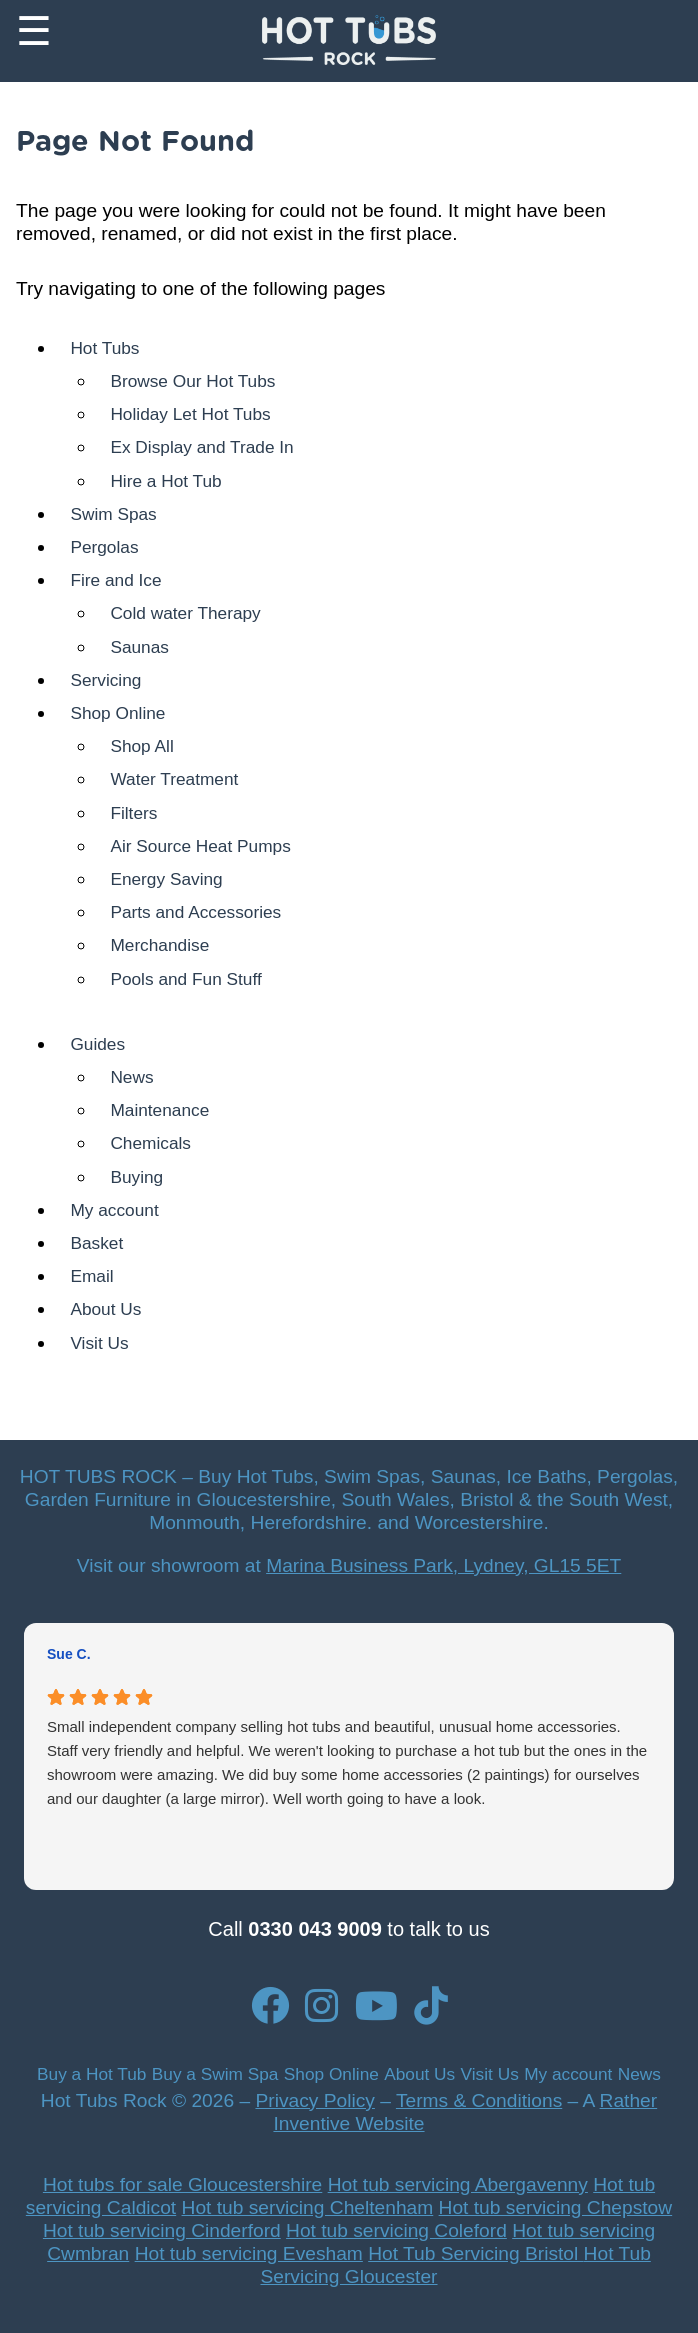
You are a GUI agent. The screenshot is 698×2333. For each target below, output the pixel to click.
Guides (97, 1044)
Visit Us (99, 1343)
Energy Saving (166, 879)
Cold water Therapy (185, 613)
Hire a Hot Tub (165, 481)
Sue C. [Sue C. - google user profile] (69, 1654)
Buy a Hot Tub (91, 2074)
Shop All (141, 746)
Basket (96, 1243)
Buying (136, 1177)
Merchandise (159, 945)
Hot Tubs (104, 348)
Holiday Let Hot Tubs (190, 414)
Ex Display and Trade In (201, 447)
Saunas (139, 647)
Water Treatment (174, 779)
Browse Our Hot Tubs (192, 381)
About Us (105, 1309)
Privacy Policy (314, 2100)
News (131, 1077)
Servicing (105, 680)
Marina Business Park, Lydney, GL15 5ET (443, 1565)
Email (91, 1276)
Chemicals (150, 1143)
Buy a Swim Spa (215, 2074)
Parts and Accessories (195, 912)
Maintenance (159, 1110)
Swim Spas (113, 514)
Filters (133, 813)
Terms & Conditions (479, 2100)
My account (114, 1210)
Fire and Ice (115, 580)
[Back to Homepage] (348, 41)
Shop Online (117, 713)
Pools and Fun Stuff (185, 979)
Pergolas (104, 547)
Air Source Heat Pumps (200, 846)
